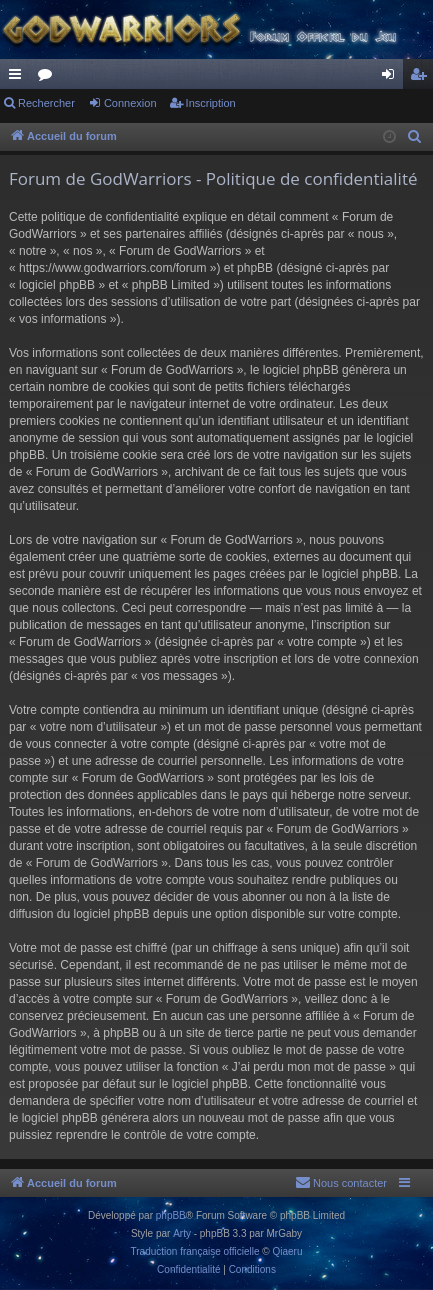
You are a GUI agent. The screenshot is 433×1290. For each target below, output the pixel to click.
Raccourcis (19, 78)
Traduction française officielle (195, 1251)
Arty (182, 1233)
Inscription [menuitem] (422, 78)
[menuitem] (415, 137)
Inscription (211, 103)
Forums (49, 78)
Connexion (130, 103)
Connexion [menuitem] (392, 78)
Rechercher (46, 103)
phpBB (171, 1215)
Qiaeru (287, 1251)
